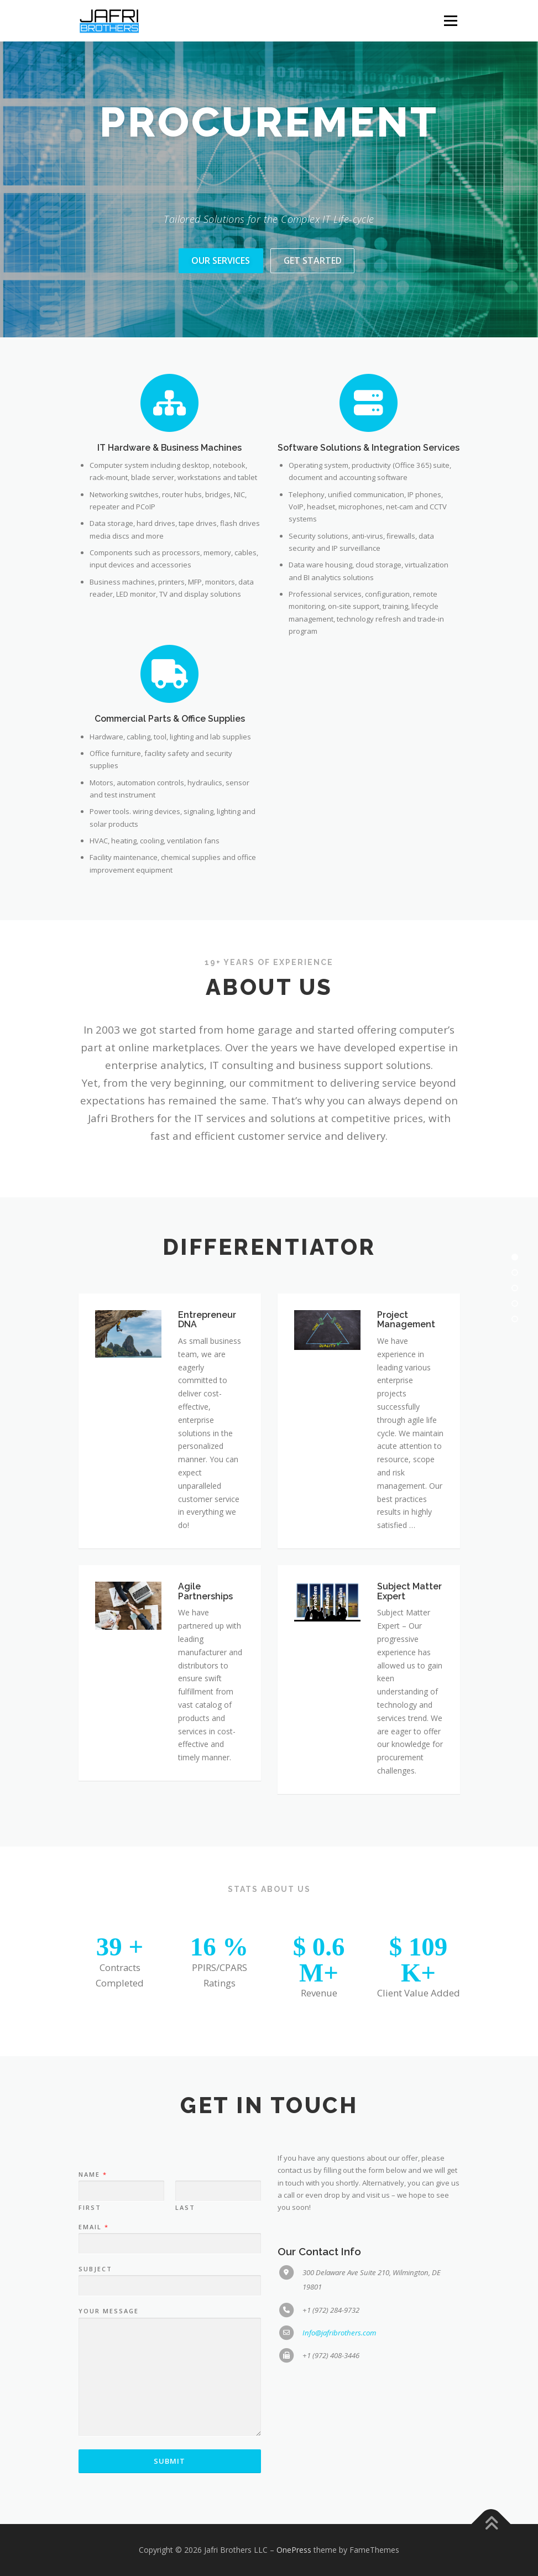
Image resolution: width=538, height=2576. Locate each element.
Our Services (220, 284)
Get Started (313, 284)
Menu (450, 20)
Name (92, 2511)
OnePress (293, 2549)
